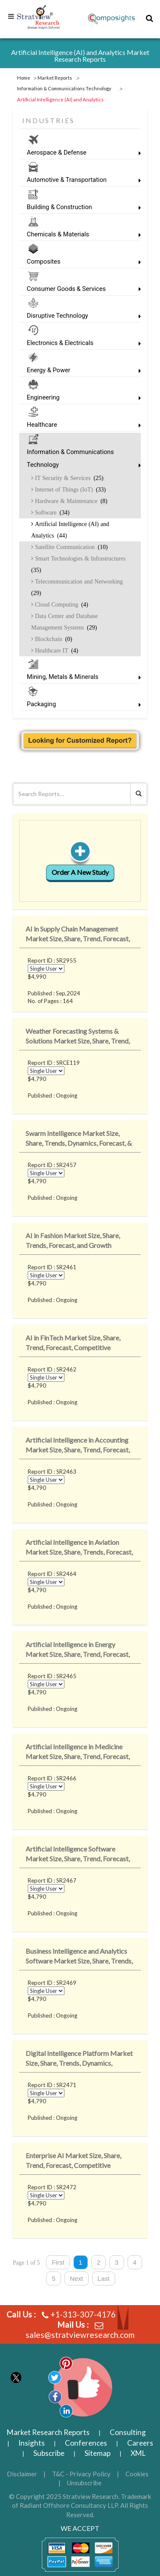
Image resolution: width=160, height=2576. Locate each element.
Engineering (80, 398)
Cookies (136, 2474)
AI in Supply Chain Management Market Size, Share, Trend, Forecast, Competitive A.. (78, 935)
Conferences (86, 2442)
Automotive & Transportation (80, 180)
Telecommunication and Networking (77, 587)
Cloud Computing (60, 604)
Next (76, 2278)
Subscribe (48, 2453)
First (58, 2262)
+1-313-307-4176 (83, 2314)
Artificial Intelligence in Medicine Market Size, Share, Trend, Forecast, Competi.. (78, 1752)
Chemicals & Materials (80, 234)
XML (138, 2453)
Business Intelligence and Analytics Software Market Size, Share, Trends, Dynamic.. (79, 1957)
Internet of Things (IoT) (69, 489)
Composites (80, 262)
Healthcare (80, 425)
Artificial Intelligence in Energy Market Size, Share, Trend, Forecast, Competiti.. (78, 1650)
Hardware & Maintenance (70, 501)
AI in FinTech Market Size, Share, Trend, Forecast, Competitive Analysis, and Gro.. (73, 1344)
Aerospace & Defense (80, 153)
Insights (31, 2442)
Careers (140, 2442)
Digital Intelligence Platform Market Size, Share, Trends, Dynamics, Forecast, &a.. (79, 2059)
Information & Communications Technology (80, 458)
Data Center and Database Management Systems (64, 621)
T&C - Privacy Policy (81, 2474)
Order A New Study (80, 872)
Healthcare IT (55, 650)
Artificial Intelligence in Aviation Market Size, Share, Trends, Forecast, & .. (79, 1548)
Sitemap (97, 2453)
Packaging (80, 704)
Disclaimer (22, 2474)
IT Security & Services (68, 478)
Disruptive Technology (80, 316)
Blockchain (52, 639)
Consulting (128, 2432)
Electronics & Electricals (80, 343)
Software (51, 512)
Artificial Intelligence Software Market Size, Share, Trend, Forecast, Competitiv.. (78, 1855)
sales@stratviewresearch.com (80, 2335)
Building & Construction (80, 207)
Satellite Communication (70, 547)
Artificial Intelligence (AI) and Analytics (70, 529)
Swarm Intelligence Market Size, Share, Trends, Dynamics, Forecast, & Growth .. (79, 1139)
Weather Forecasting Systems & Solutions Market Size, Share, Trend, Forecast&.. (78, 1037)
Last (104, 2278)
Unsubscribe (84, 2483)
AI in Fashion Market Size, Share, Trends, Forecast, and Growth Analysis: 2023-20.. (73, 1241)
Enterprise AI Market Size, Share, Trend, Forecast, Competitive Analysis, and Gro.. (73, 2161)
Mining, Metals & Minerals (80, 677)
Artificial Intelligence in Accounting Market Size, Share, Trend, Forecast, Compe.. (78, 1446)
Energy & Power (80, 370)
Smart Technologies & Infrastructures (78, 564)
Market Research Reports (48, 2432)
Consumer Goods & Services (80, 289)
